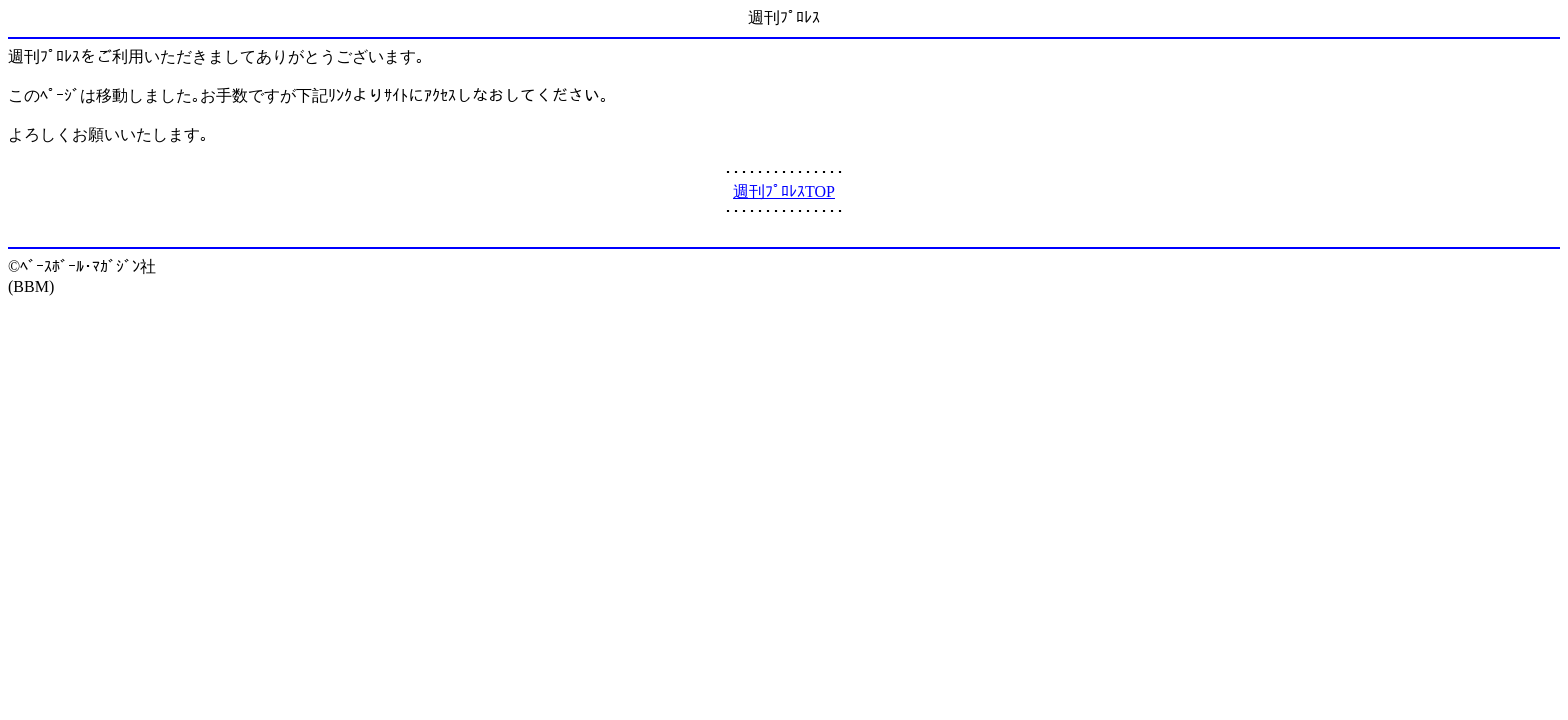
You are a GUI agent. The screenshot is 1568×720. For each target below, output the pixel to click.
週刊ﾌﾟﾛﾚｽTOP (784, 191)
